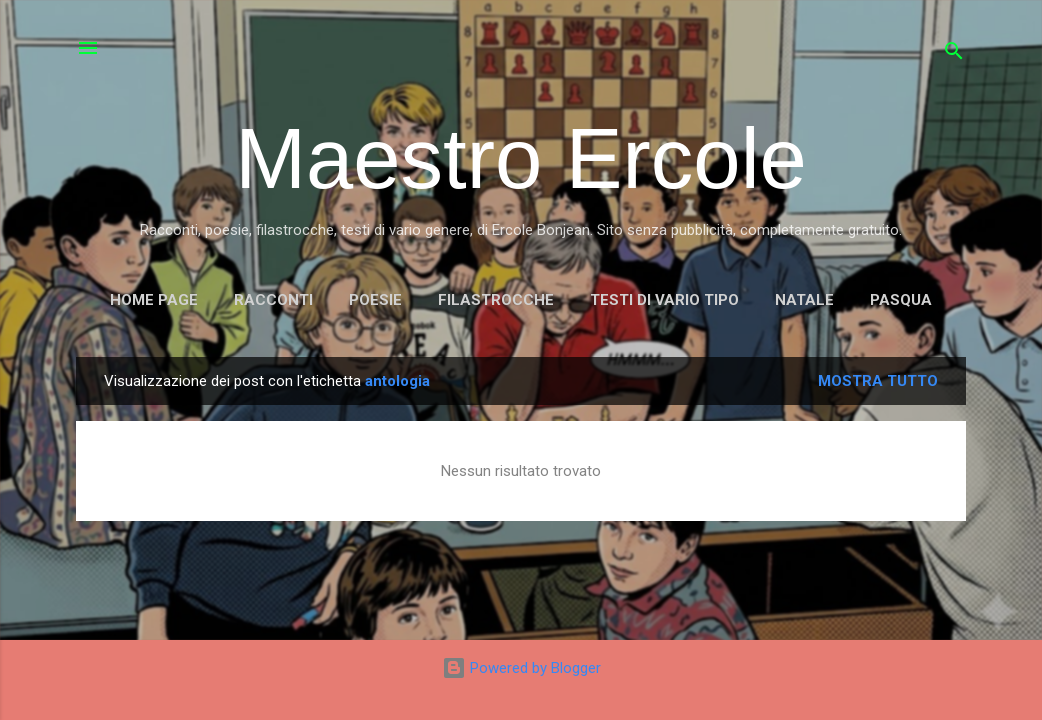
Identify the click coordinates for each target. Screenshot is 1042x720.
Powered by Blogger (521, 668)
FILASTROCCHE (496, 300)
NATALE (804, 300)
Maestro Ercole (521, 158)
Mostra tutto (878, 381)
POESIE (375, 300)
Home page (154, 300)
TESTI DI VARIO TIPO (664, 300)
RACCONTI (273, 300)
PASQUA (901, 300)
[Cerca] (954, 54)
